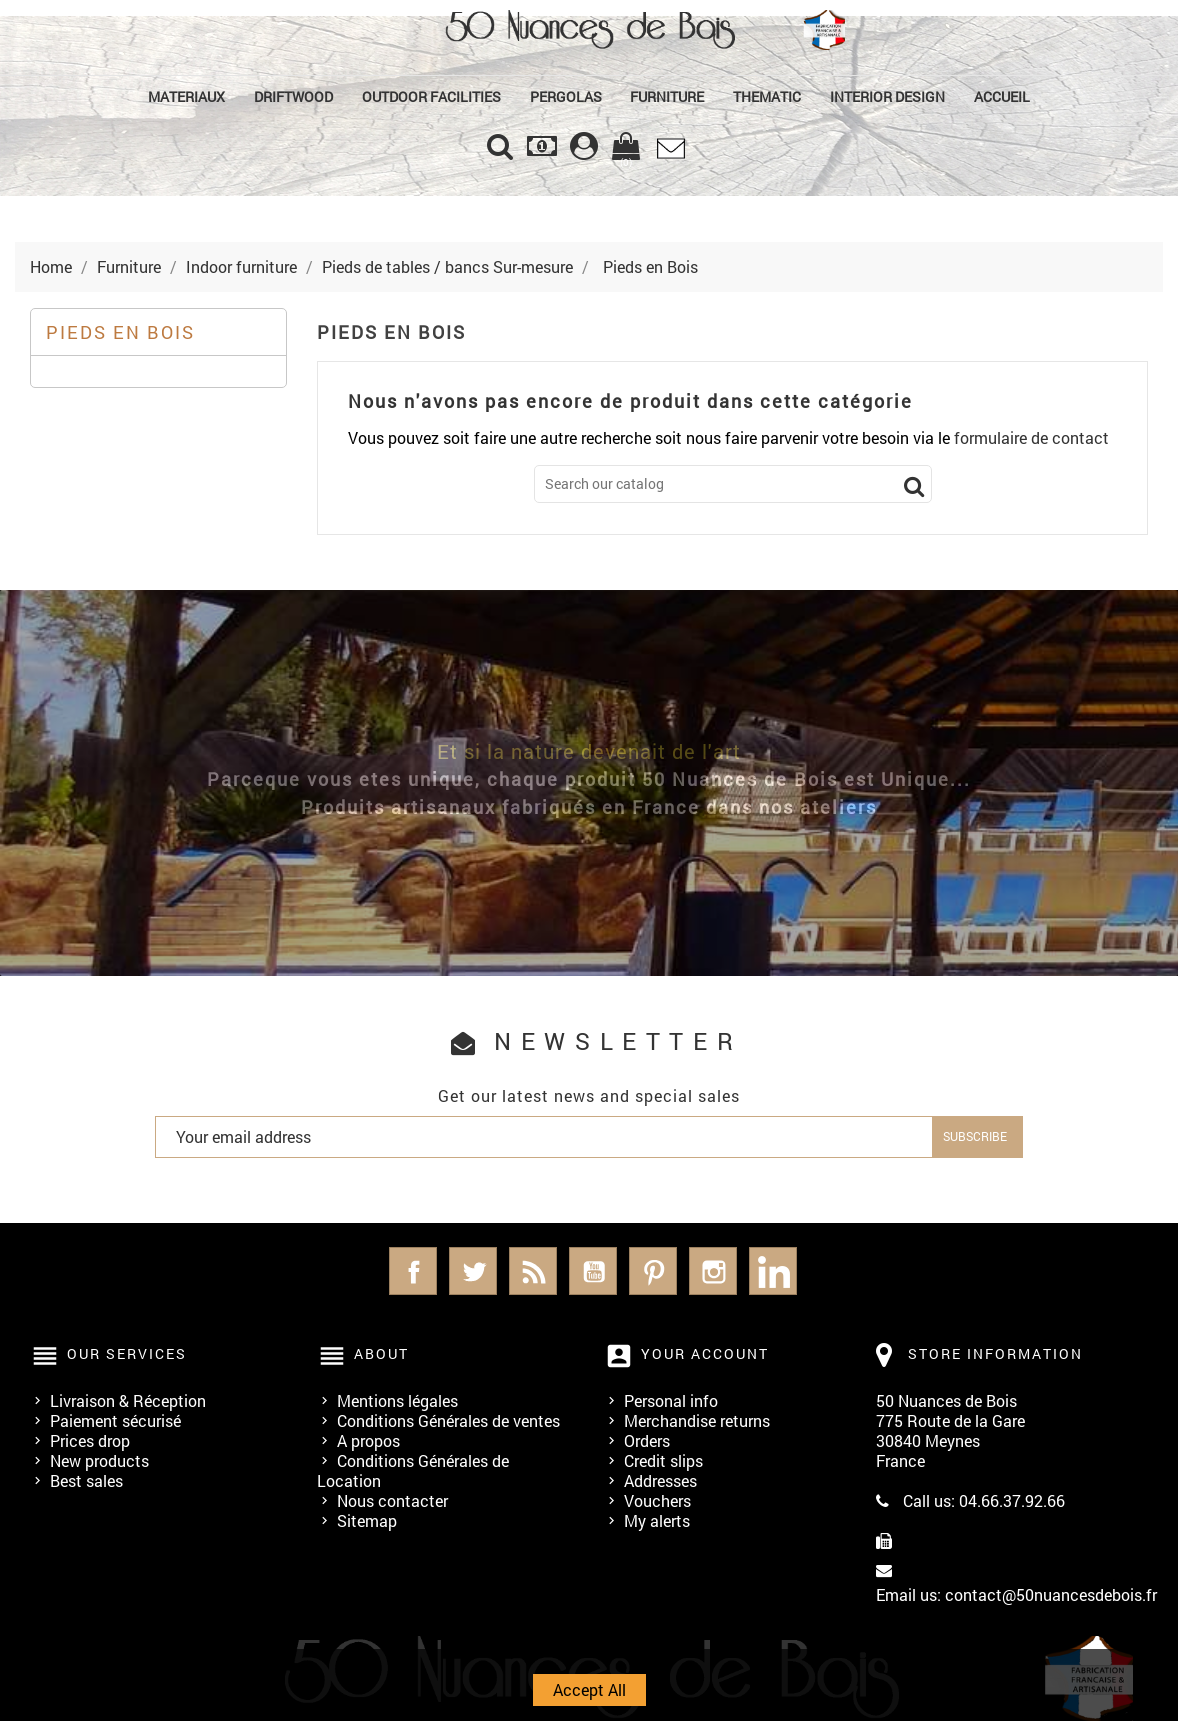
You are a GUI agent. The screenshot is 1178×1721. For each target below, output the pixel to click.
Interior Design (887, 96)
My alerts (657, 1520)
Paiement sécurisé (115, 1420)
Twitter (473, 1271)
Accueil (1002, 96)
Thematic (767, 96)
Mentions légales (397, 1400)
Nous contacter (392, 1500)
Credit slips (663, 1460)
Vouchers (657, 1500)
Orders (647, 1440)
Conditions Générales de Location (413, 1470)
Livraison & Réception (128, 1400)
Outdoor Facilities (431, 96)
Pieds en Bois (120, 332)
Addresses (660, 1480)
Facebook (413, 1271)
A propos (368, 1440)
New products (99, 1460)
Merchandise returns (697, 1420)
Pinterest (653, 1271)
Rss (533, 1271)
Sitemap (367, 1520)
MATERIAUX (186, 96)
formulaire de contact (1031, 437)
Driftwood (293, 96)
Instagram (713, 1271)
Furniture (667, 96)
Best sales (86, 1480)
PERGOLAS (566, 96)
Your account (705, 1353)
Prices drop (90, 1440)
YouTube (593, 1271)
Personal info (671, 1400)
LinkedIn (773, 1271)
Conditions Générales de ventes (448, 1420)
